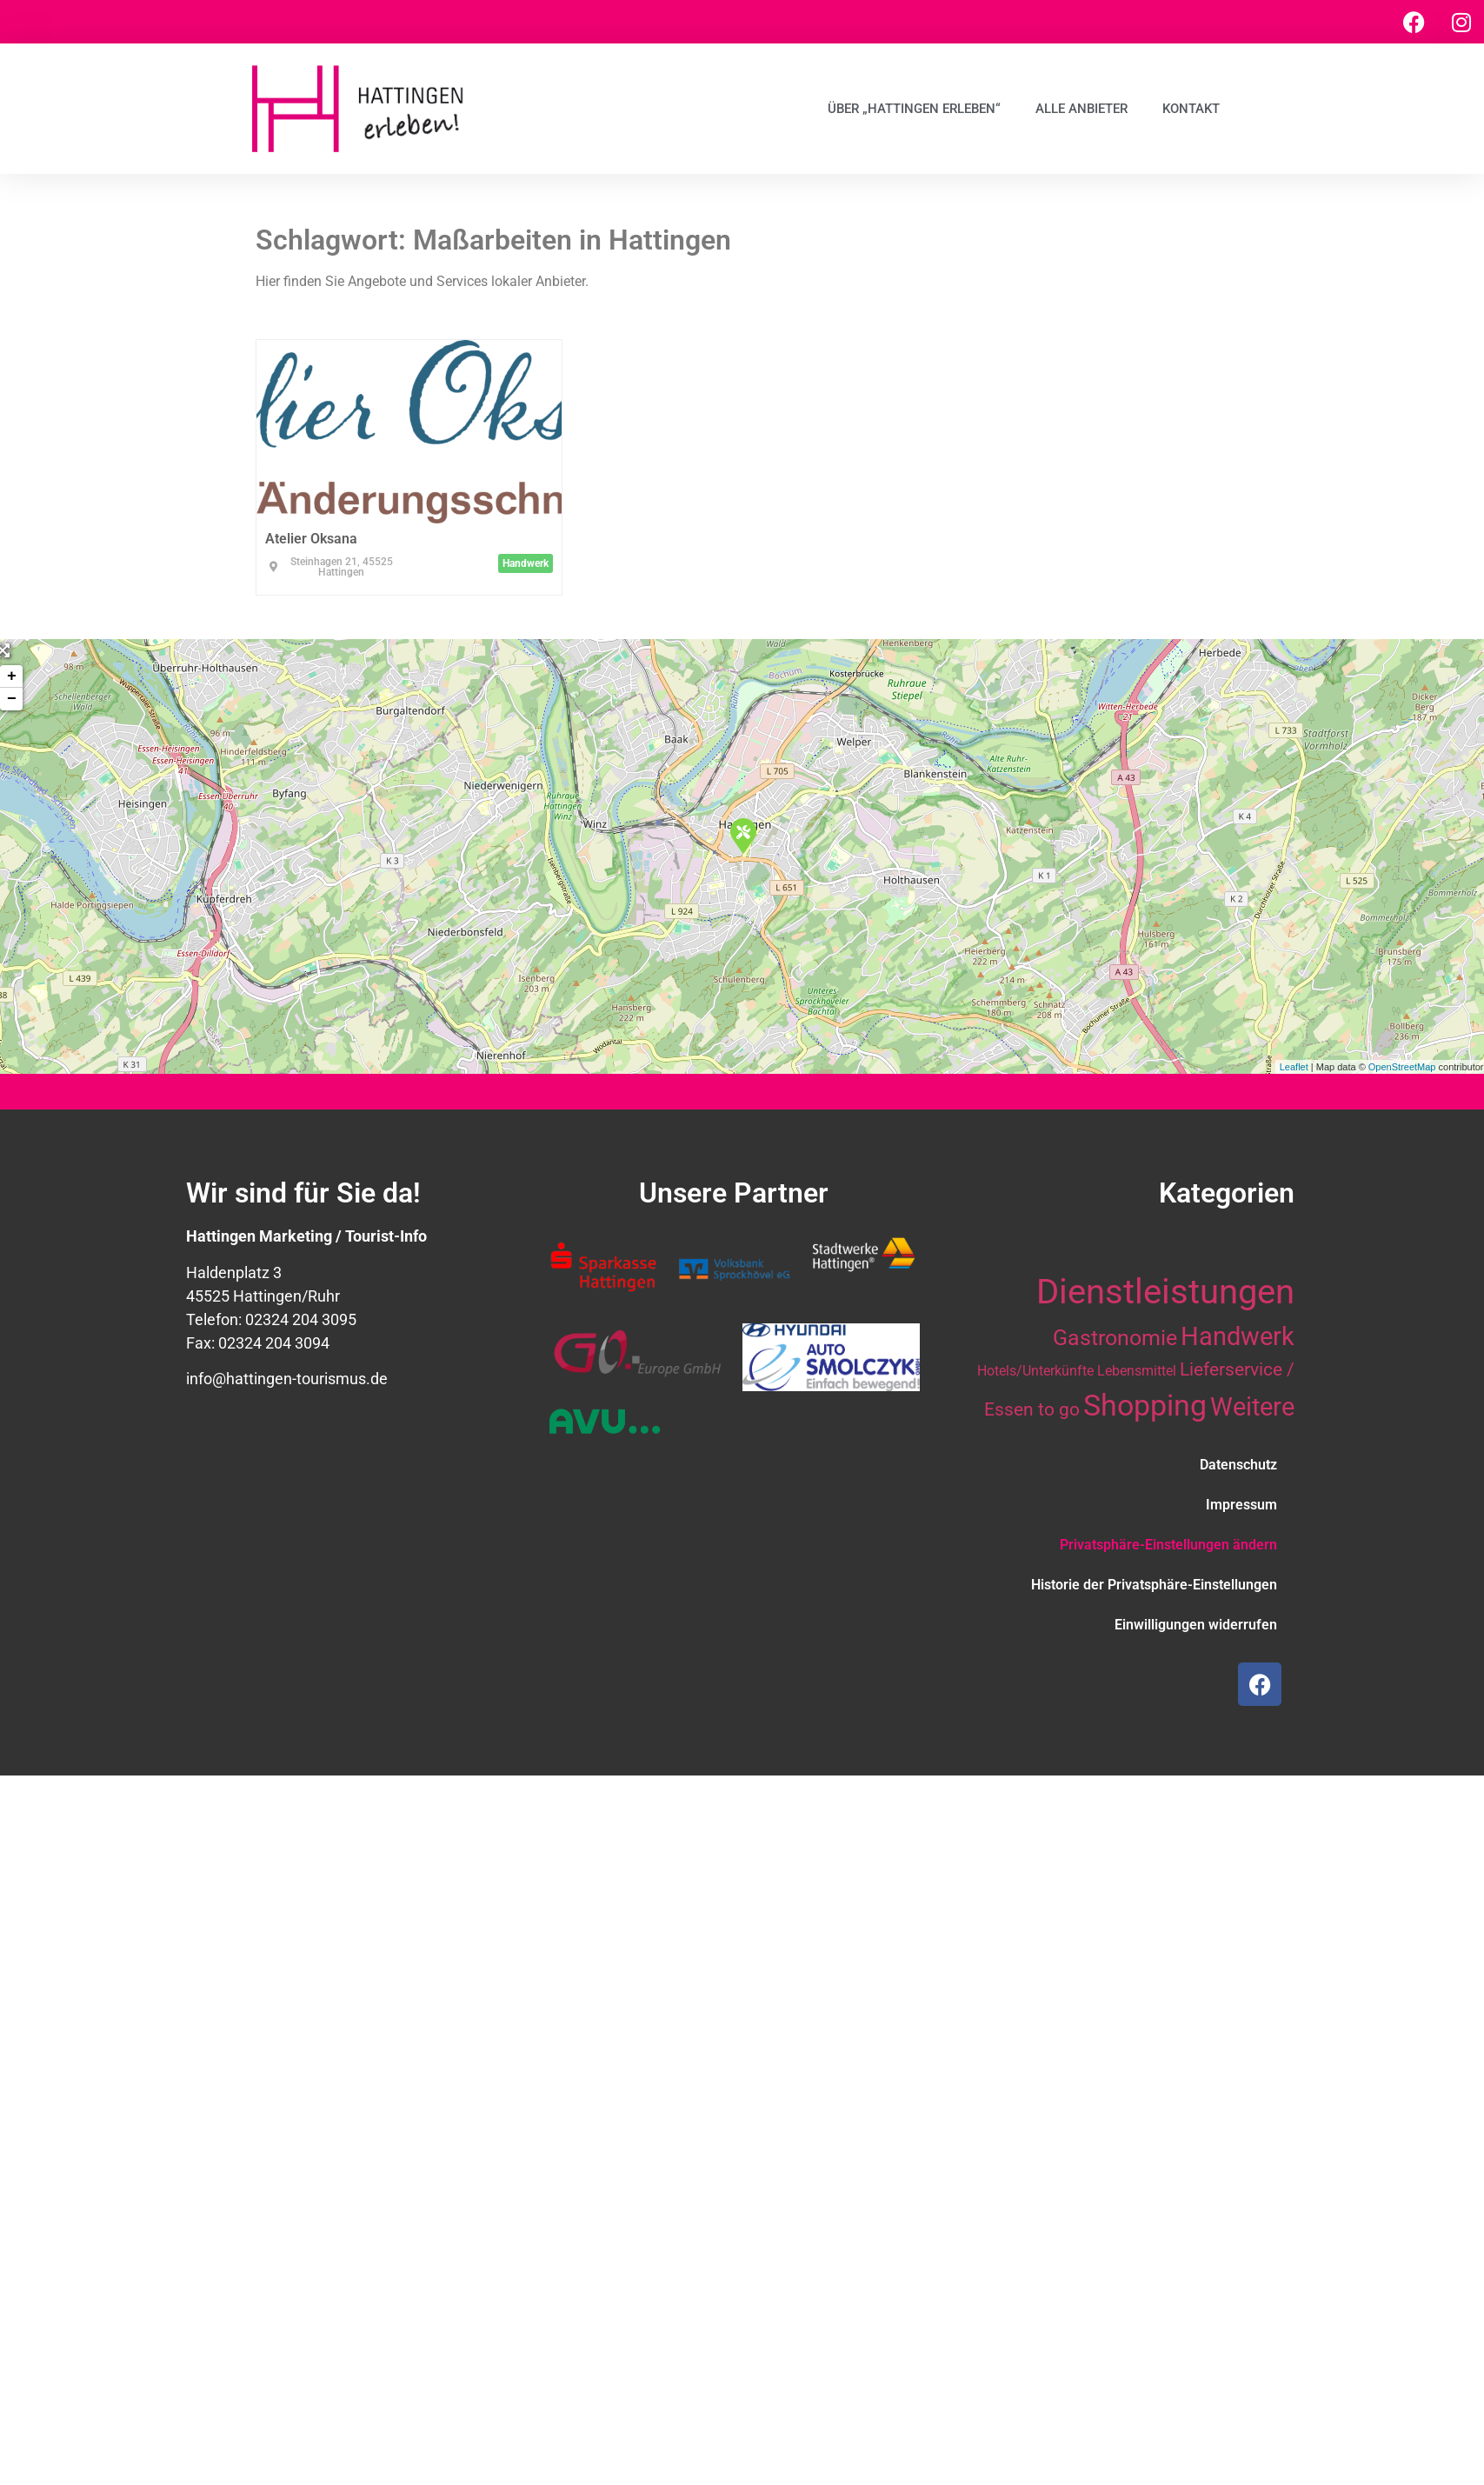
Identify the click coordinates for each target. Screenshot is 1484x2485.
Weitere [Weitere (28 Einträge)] (1252, 1407)
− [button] (12, 699)
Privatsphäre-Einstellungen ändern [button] (1168, 1544)
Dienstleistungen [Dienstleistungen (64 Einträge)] (1165, 1291)
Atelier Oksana (311, 538)
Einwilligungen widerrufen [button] (1196, 1624)
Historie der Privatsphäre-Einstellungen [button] (1154, 1584)
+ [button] (12, 676)
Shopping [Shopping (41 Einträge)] (1145, 1405)
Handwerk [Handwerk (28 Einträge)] (1237, 1336)
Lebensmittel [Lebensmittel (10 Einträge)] (1136, 1370)
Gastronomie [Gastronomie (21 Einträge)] (1115, 1337)
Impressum (1241, 1504)
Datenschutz (1238, 1464)
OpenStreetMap (1402, 1067)
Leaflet (1294, 1067)
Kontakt (1191, 109)
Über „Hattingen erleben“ (914, 109)
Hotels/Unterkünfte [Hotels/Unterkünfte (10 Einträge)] (1035, 1370)
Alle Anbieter (1081, 109)
